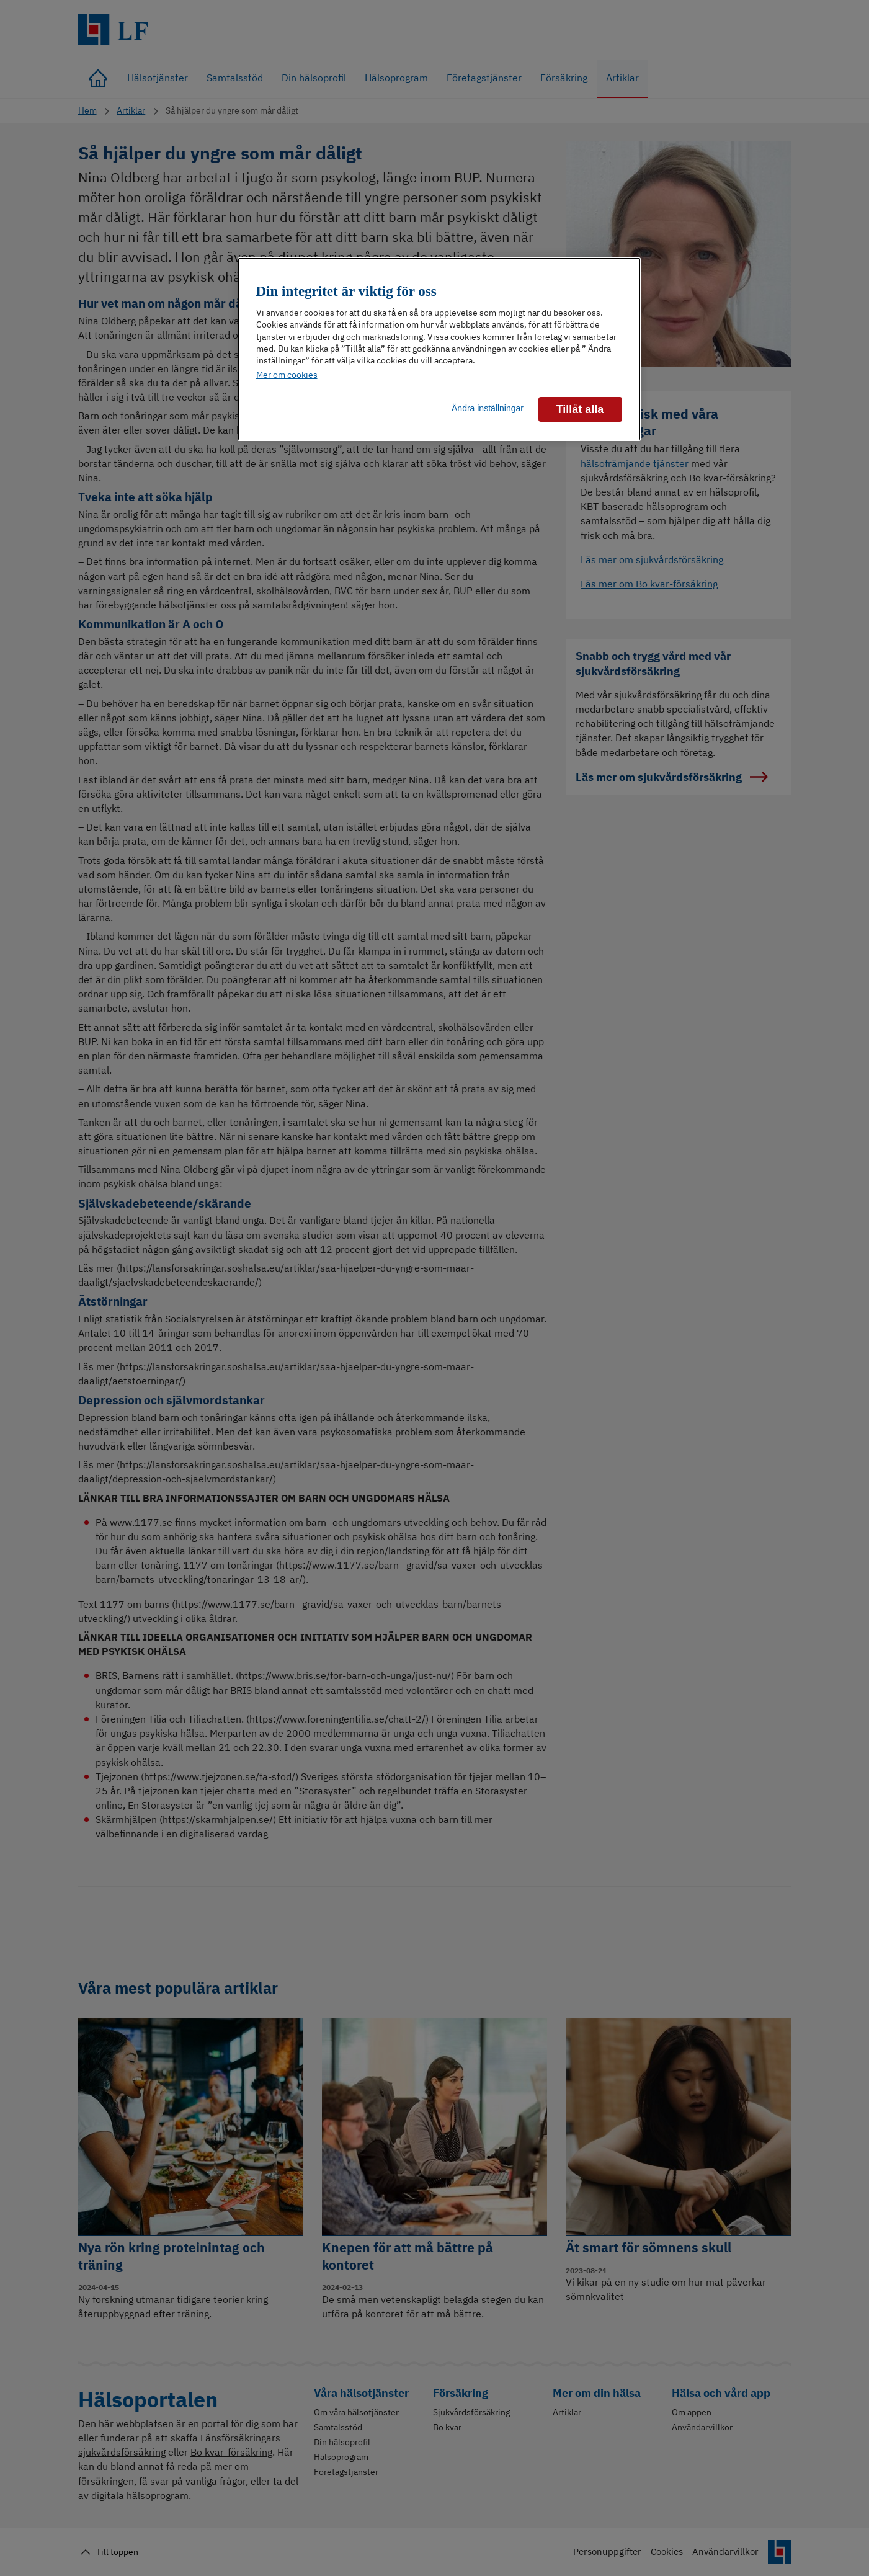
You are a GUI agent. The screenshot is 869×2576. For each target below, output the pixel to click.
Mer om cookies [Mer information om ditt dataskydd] (287, 374)
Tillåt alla (580, 409)
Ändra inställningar (488, 408)
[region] (439, 348)
